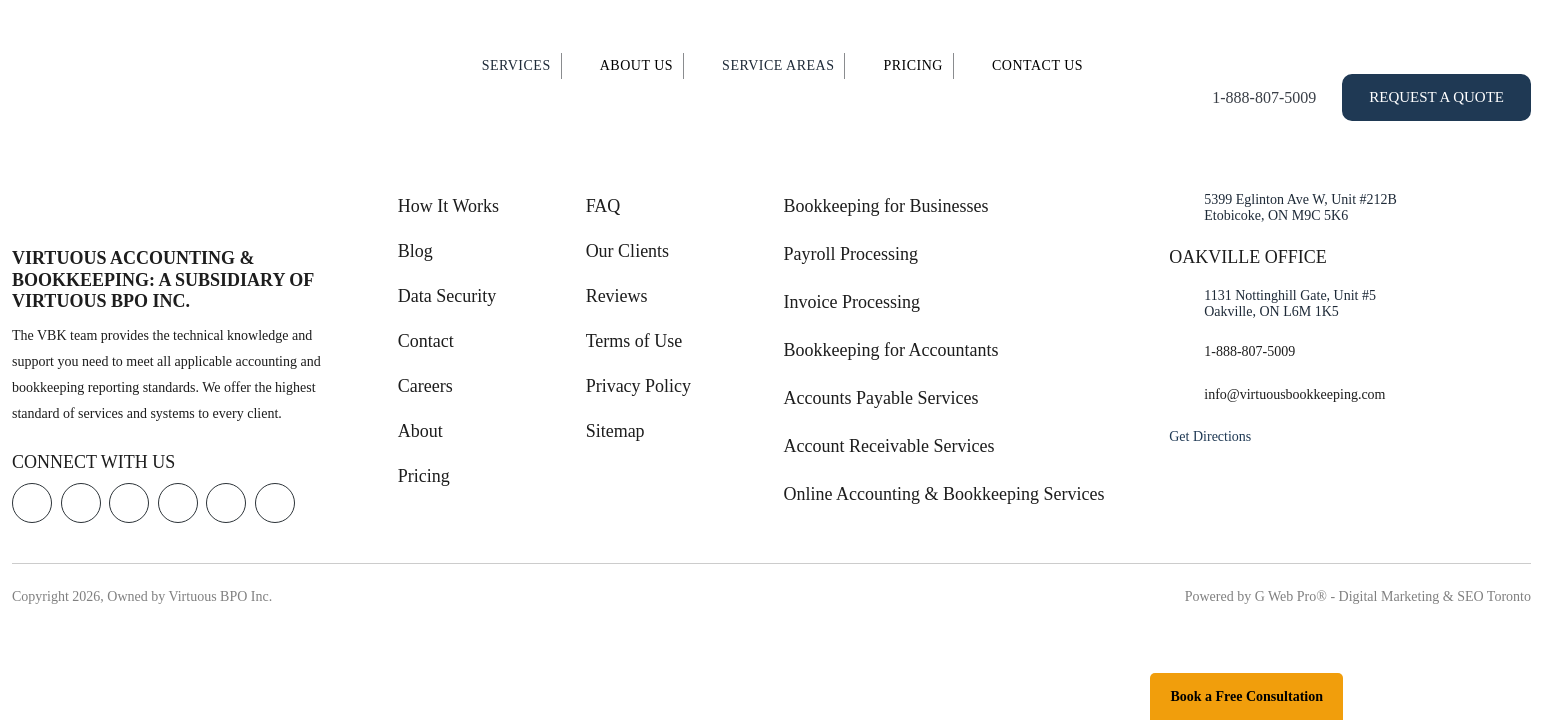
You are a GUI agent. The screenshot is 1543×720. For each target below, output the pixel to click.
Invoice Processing (852, 302)
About (420, 431)
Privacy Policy (639, 386)
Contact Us (1037, 65)
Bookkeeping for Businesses (886, 206)
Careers (425, 386)
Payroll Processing (851, 254)
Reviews (617, 296)
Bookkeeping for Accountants (891, 350)
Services (516, 65)
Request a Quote (1436, 97)
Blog (415, 251)
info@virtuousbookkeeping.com (1294, 394)
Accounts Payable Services (881, 398)
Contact (426, 341)
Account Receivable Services (889, 446)
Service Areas (778, 65)
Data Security (447, 296)
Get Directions (1210, 436)
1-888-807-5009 (1264, 97)
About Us (636, 65)
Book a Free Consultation (1246, 696)
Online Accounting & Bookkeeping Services (944, 494)
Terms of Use (634, 341)
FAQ (603, 206)
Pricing (913, 65)
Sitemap (615, 431)
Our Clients (628, 251)
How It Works (448, 206)
